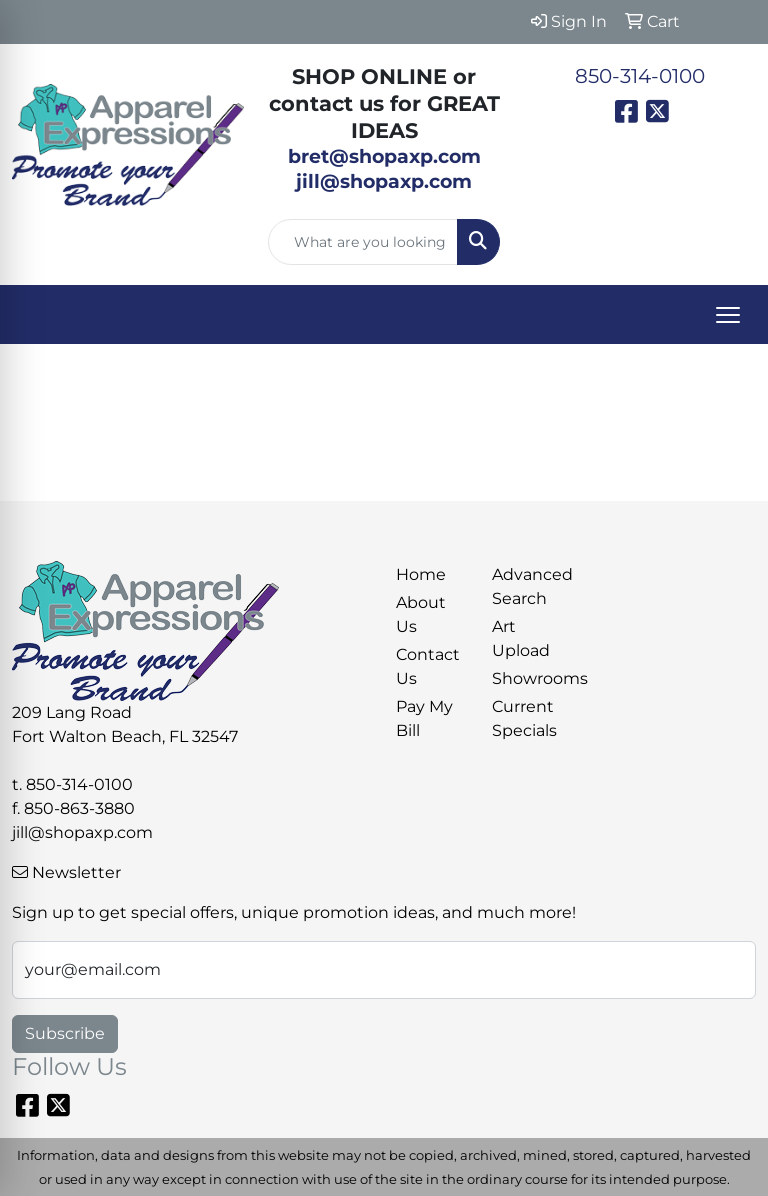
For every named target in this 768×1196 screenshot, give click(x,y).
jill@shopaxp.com (82, 832)
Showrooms (528, 678)
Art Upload (521, 638)
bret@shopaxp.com (384, 156)
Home (421, 574)
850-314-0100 (640, 76)
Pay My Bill (424, 718)
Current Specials (524, 718)
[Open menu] (728, 315)
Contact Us (428, 666)
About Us (421, 614)
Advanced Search (528, 586)
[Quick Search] (363, 242)
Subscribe (65, 1033)
